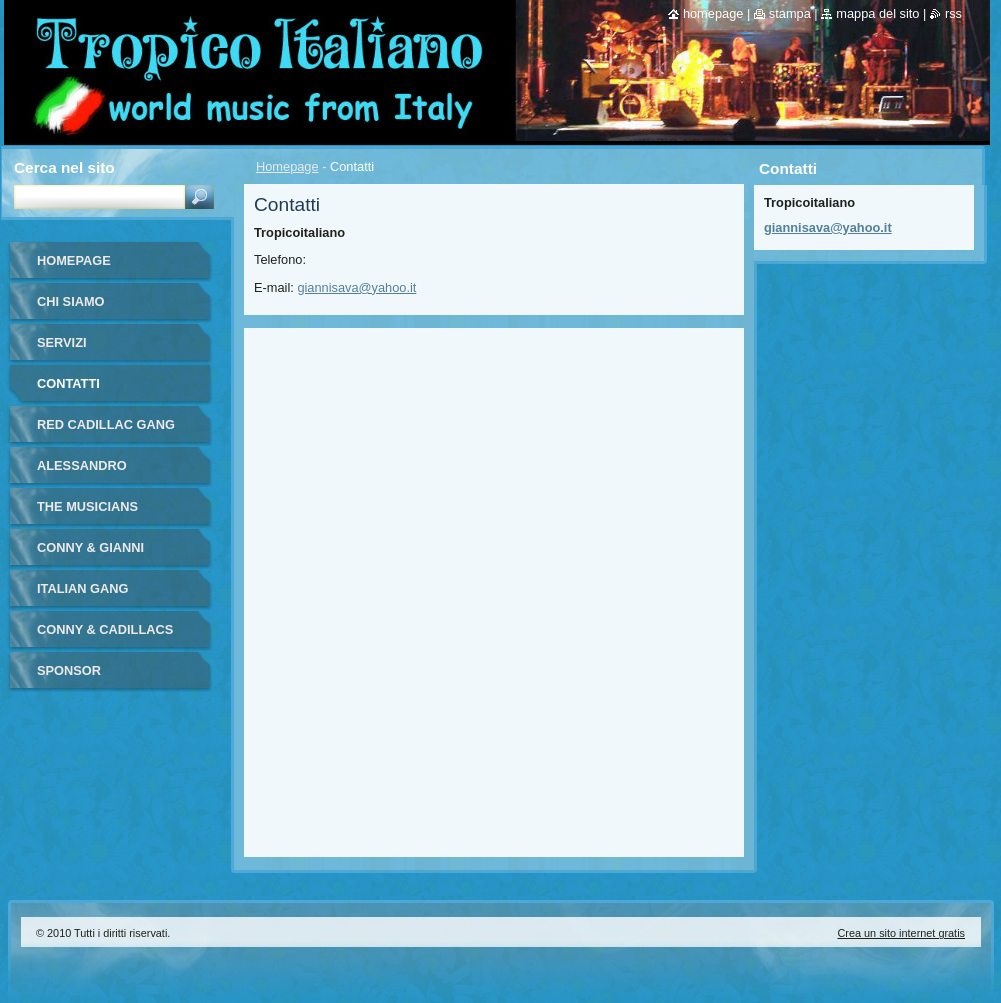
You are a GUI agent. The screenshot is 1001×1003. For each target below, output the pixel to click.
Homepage (287, 166)
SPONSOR (69, 670)
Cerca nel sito (64, 167)
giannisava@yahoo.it (356, 287)
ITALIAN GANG (82, 588)
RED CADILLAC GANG (106, 424)
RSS (953, 13)
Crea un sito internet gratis (901, 933)
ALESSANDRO (82, 465)
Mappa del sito (877, 13)
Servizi (62, 342)
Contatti (68, 383)
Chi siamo (71, 301)
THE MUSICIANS (87, 506)
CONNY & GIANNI (90, 547)
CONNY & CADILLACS (105, 629)
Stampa (790, 13)
